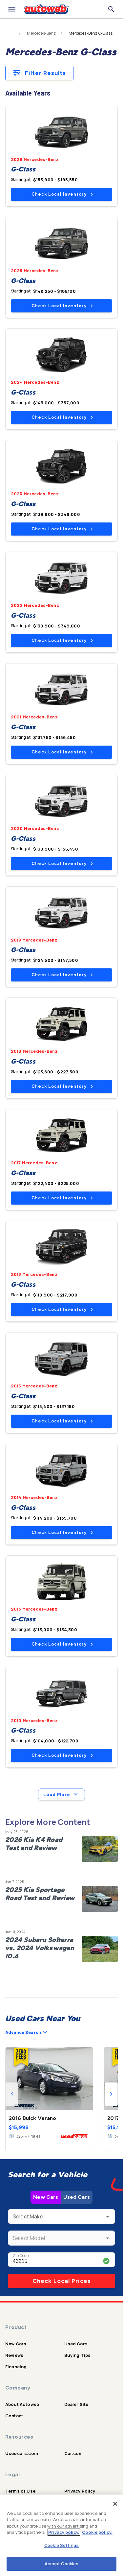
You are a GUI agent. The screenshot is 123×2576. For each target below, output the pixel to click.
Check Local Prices (61, 2281)
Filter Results (39, 73)
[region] (61, 2535)
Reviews (14, 2355)
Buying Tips (77, 2355)
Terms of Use (20, 2491)
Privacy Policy (79, 2491)
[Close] (115, 2504)
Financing (16, 2367)
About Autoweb (22, 2404)
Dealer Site (76, 2404)
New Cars (45, 2197)
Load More (61, 1794)
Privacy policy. (63, 2532)
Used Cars (76, 2197)
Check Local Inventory (62, 194)
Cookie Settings (61, 2545)
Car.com (73, 2453)
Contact (14, 2416)
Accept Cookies (62, 2564)
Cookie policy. (97, 2532)
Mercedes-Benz (41, 33)
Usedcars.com (21, 2453)
